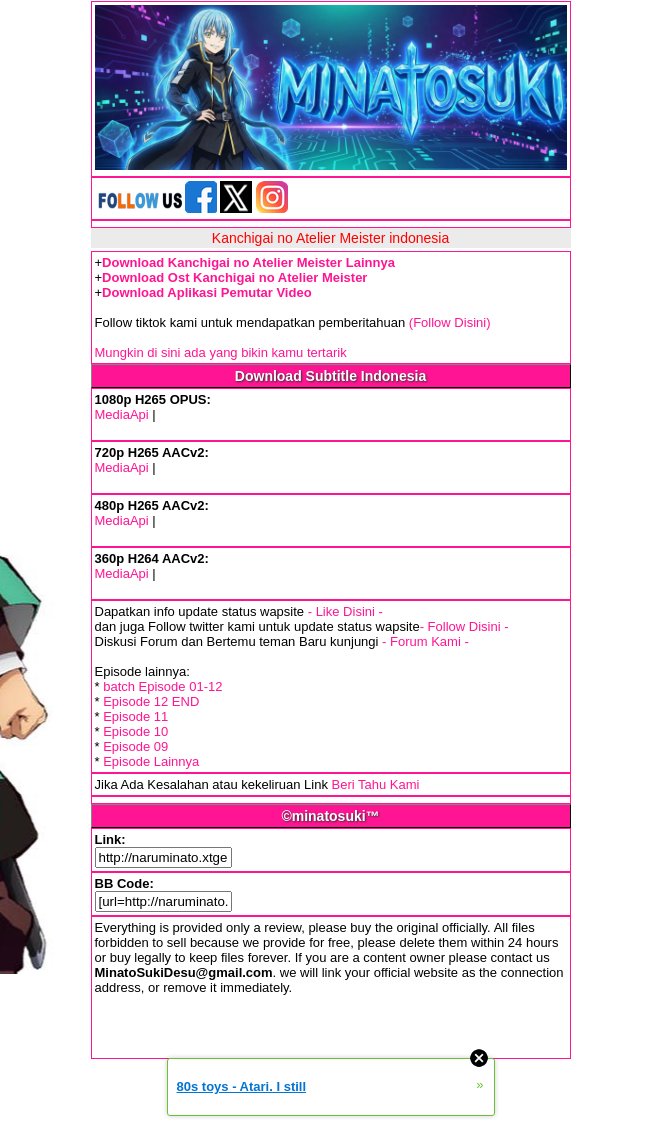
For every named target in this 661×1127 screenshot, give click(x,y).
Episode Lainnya (151, 761)
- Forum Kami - (425, 641)
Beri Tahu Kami (376, 784)
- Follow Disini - (464, 626)
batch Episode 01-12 (162, 686)
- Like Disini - (345, 611)
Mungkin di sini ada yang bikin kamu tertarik (221, 352)
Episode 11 (135, 716)
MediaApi (122, 414)
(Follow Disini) (450, 322)
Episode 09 (135, 746)
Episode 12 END (151, 701)
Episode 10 (135, 731)
